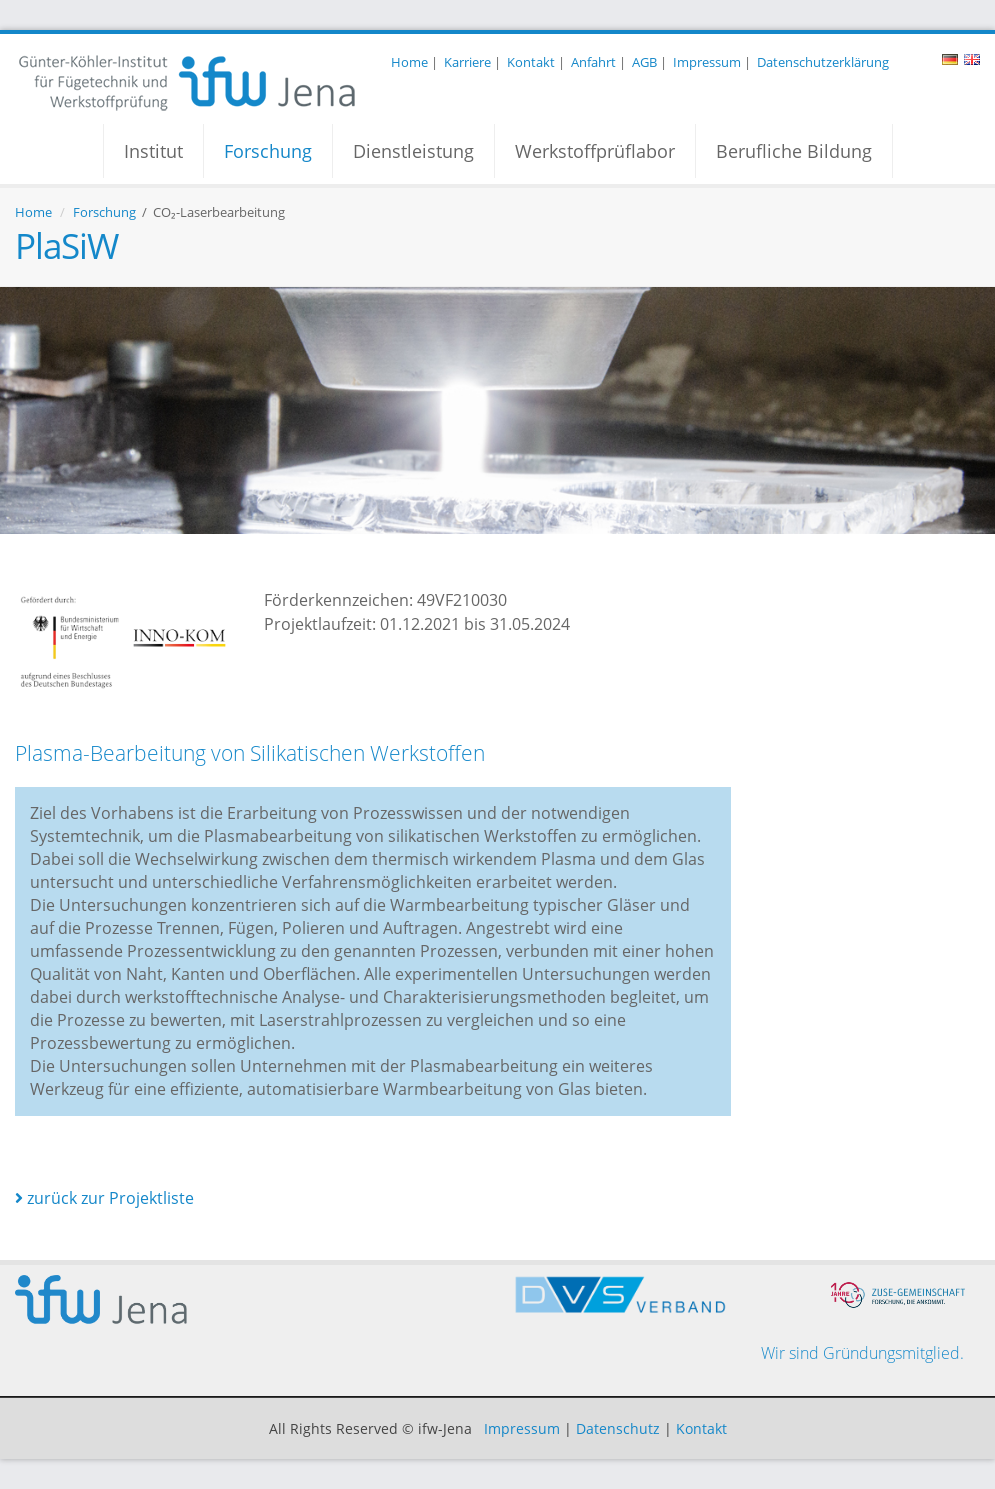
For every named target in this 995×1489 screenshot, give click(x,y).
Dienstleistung (413, 151)
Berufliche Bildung (794, 151)
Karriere (467, 62)
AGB (644, 62)
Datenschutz (618, 1428)
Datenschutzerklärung (823, 62)
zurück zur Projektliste (104, 1198)
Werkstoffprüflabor (595, 151)
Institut (153, 151)
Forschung (268, 151)
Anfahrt (593, 62)
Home (409, 62)
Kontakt (531, 62)
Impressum (707, 62)
